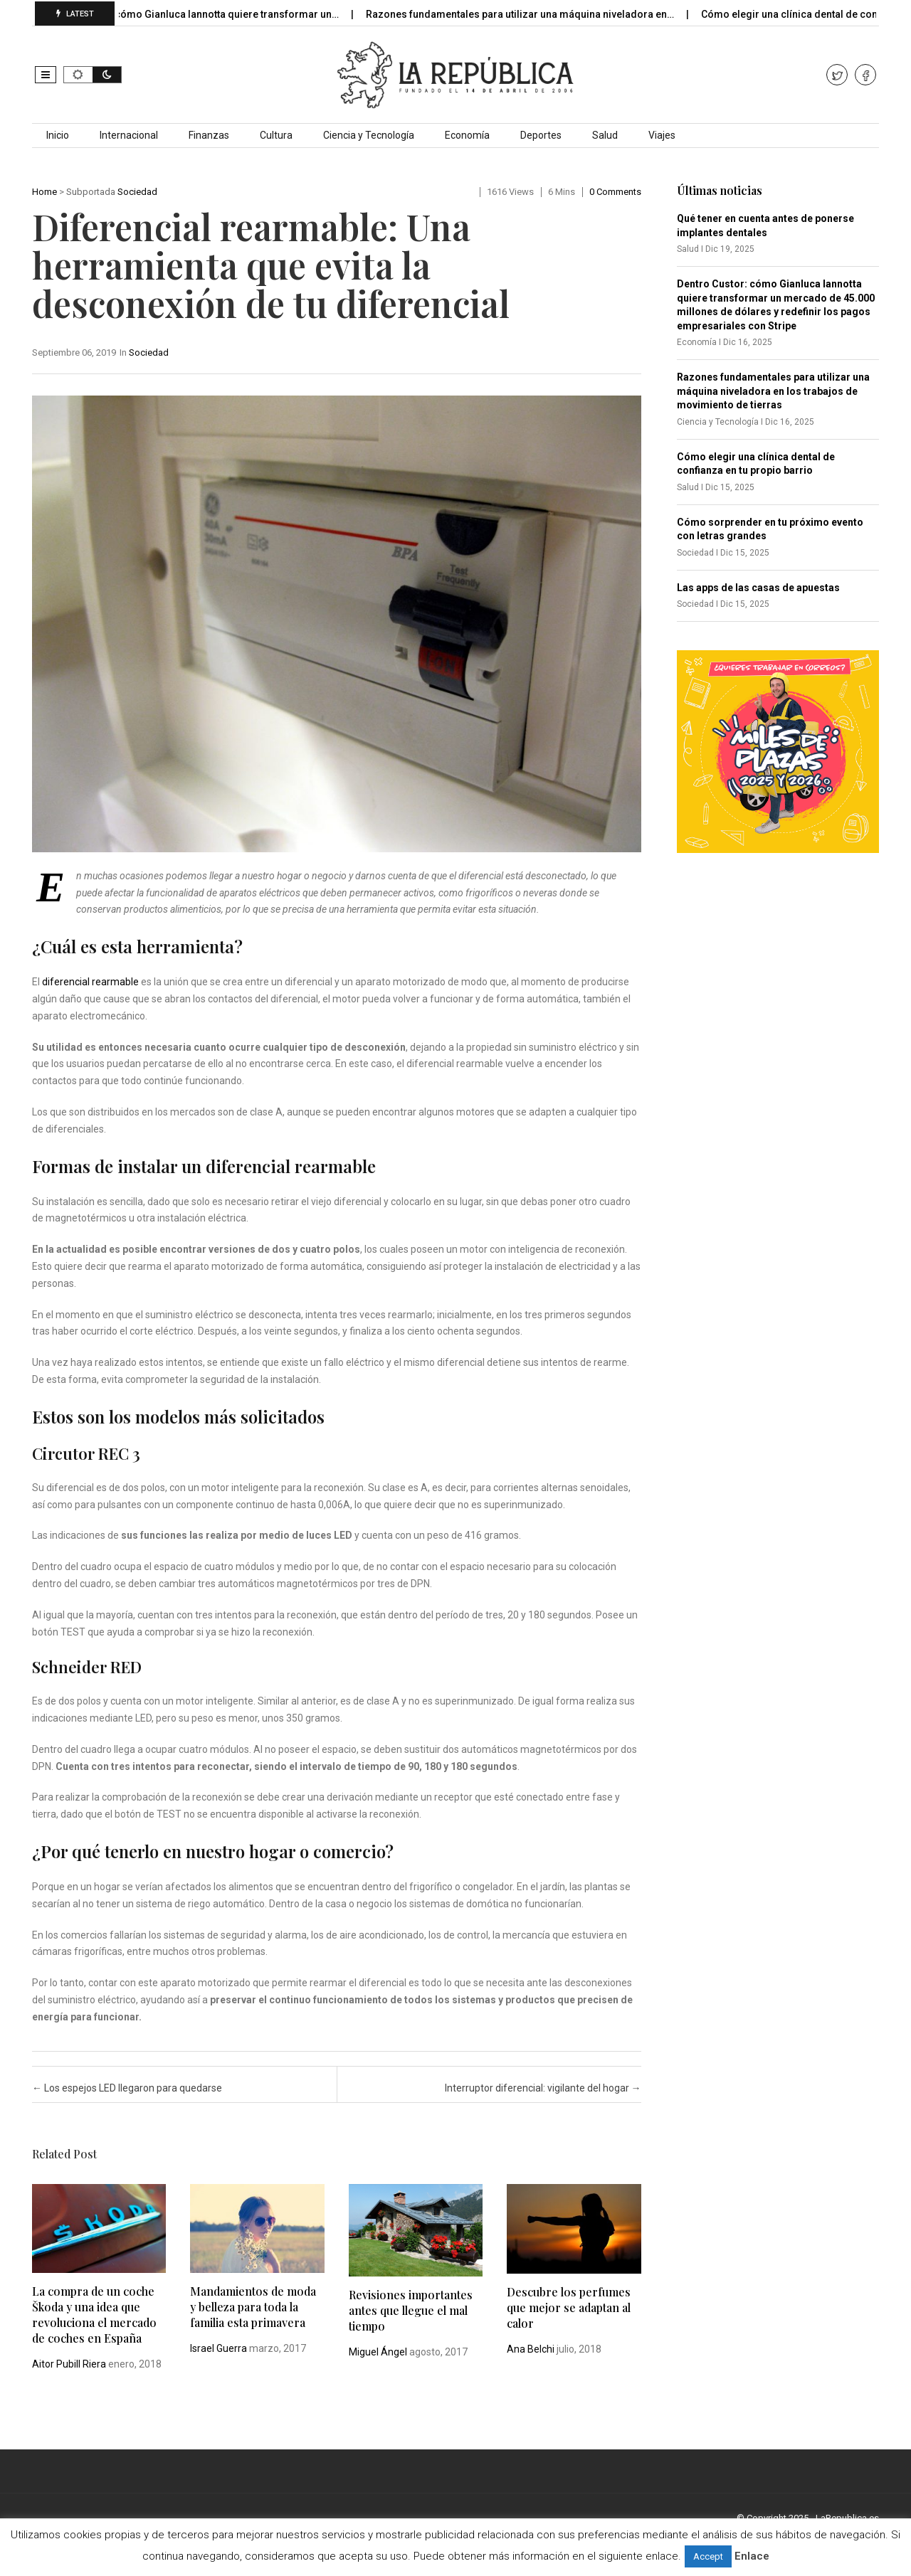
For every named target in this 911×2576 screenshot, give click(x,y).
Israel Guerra (218, 2348)
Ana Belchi (530, 2349)
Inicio (57, 135)
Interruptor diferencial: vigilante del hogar (543, 2088)
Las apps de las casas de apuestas (758, 587)
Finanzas (209, 135)
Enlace (751, 2556)
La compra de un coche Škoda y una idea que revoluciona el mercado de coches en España (94, 2315)
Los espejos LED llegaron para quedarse (127, 2088)
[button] (45, 74)
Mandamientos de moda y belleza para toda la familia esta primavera (253, 2307)
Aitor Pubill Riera (69, 2364)
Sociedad (137, 191)
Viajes (661, 135)
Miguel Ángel (378, 2352)
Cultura (276, 135)
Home (44, 191)
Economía (467, 135)
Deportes (541, 135)
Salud (605, 135)
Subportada (90, 191)
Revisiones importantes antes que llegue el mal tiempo (411, 2310)
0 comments (615, 191)
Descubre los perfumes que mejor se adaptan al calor (569, 2307)
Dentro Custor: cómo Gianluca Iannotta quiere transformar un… (206, 14)
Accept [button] (708, 2556)
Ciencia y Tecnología (368, 135)
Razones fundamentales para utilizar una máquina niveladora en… (534, 14)
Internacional (129, 135)
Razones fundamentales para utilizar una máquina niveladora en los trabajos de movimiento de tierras (773, 390)
